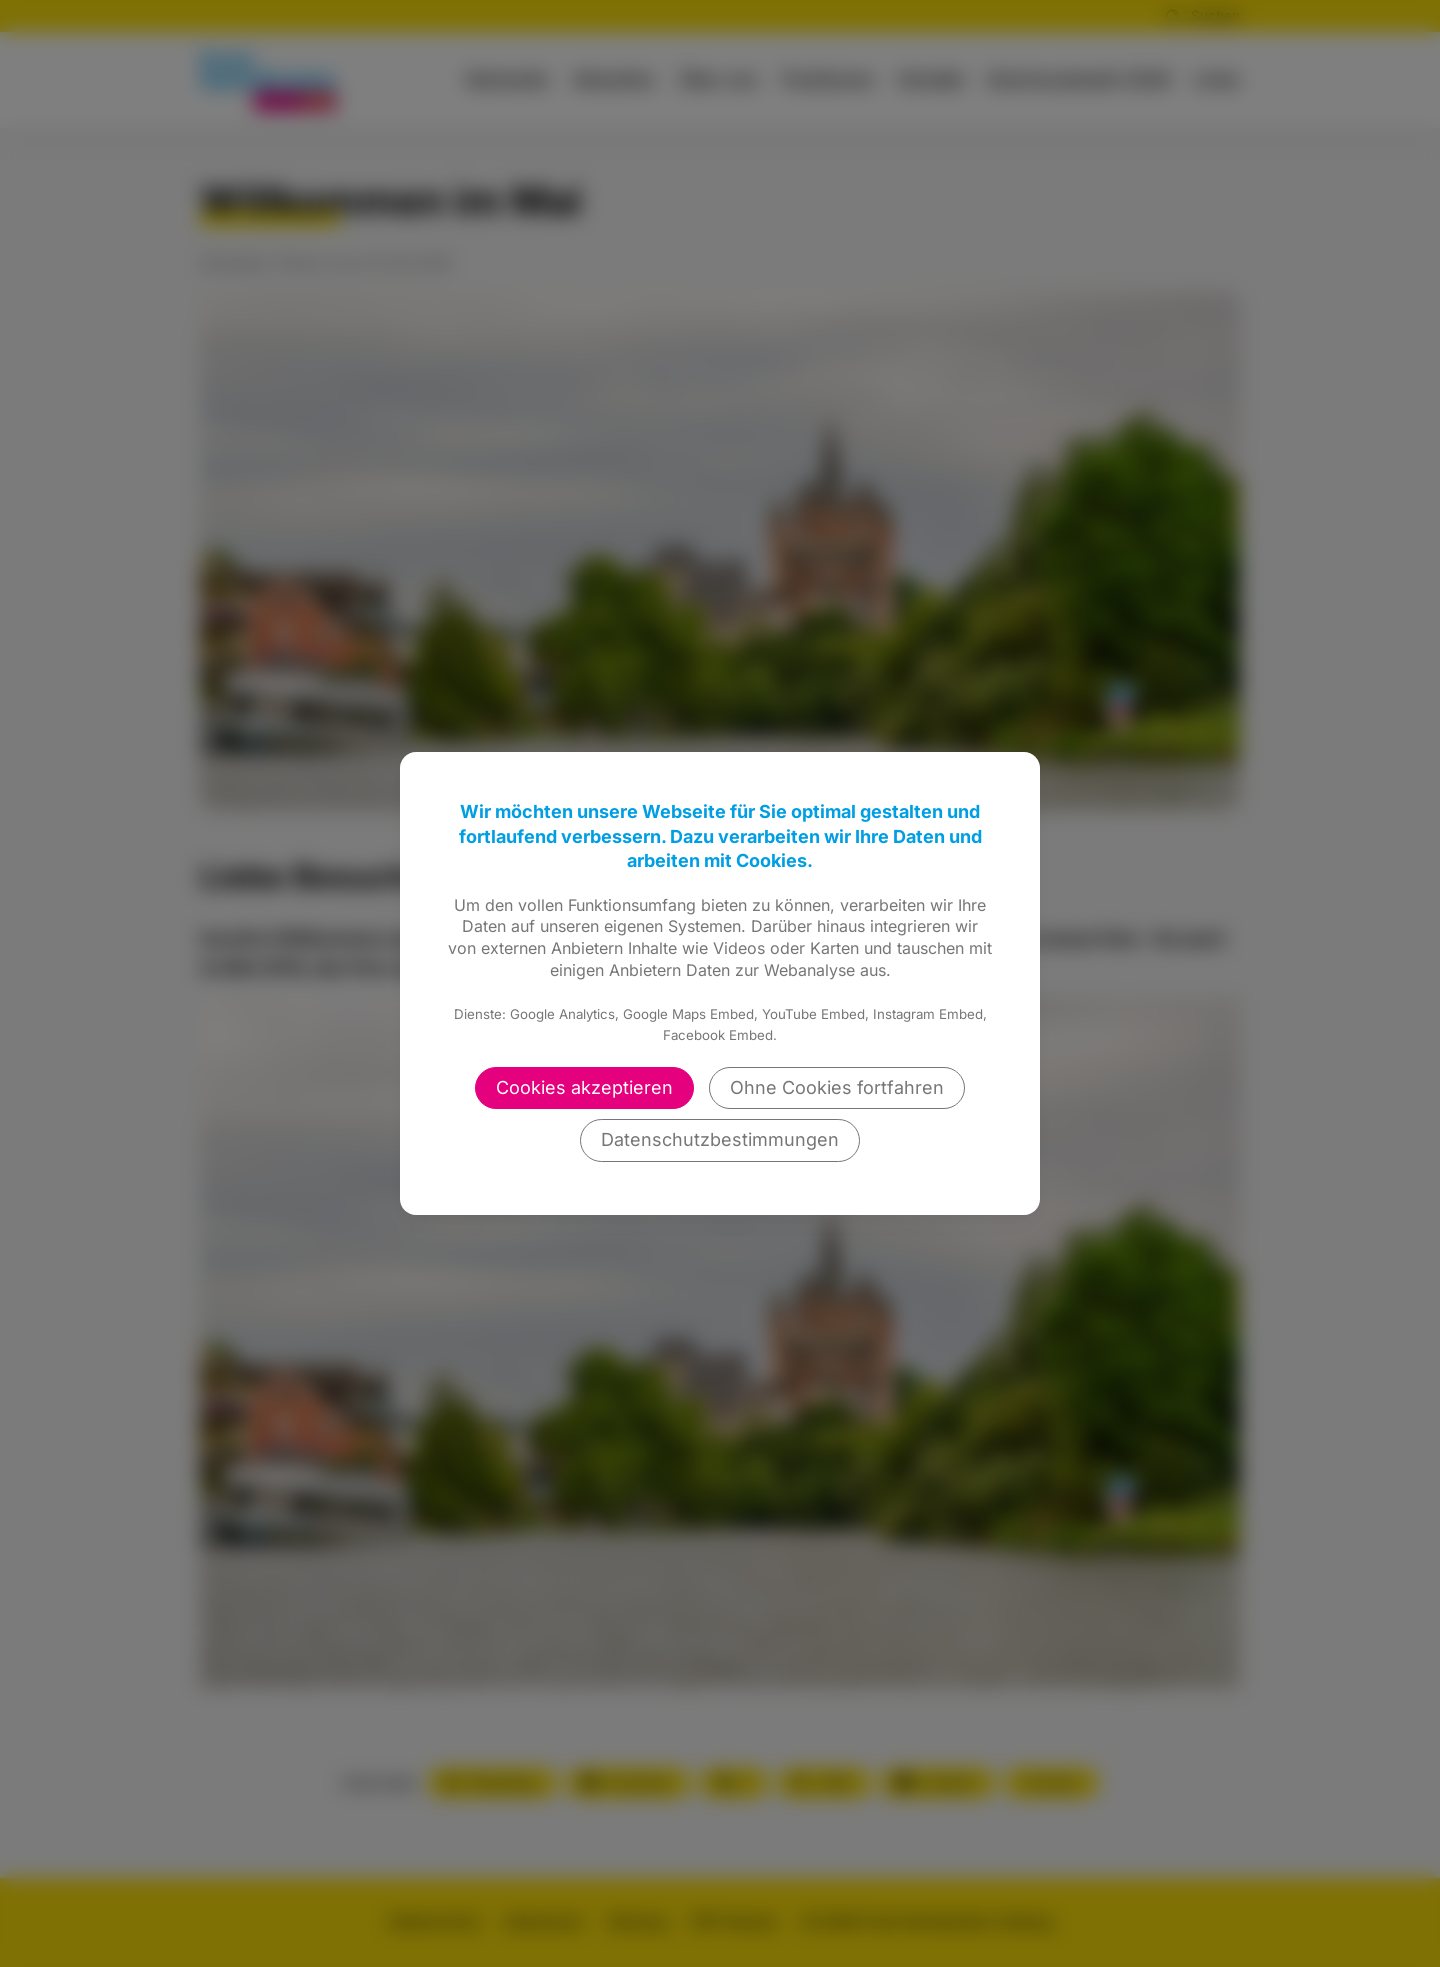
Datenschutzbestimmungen (720, 1139)
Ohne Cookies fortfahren (837, 1087)
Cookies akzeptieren (584, 1087)
